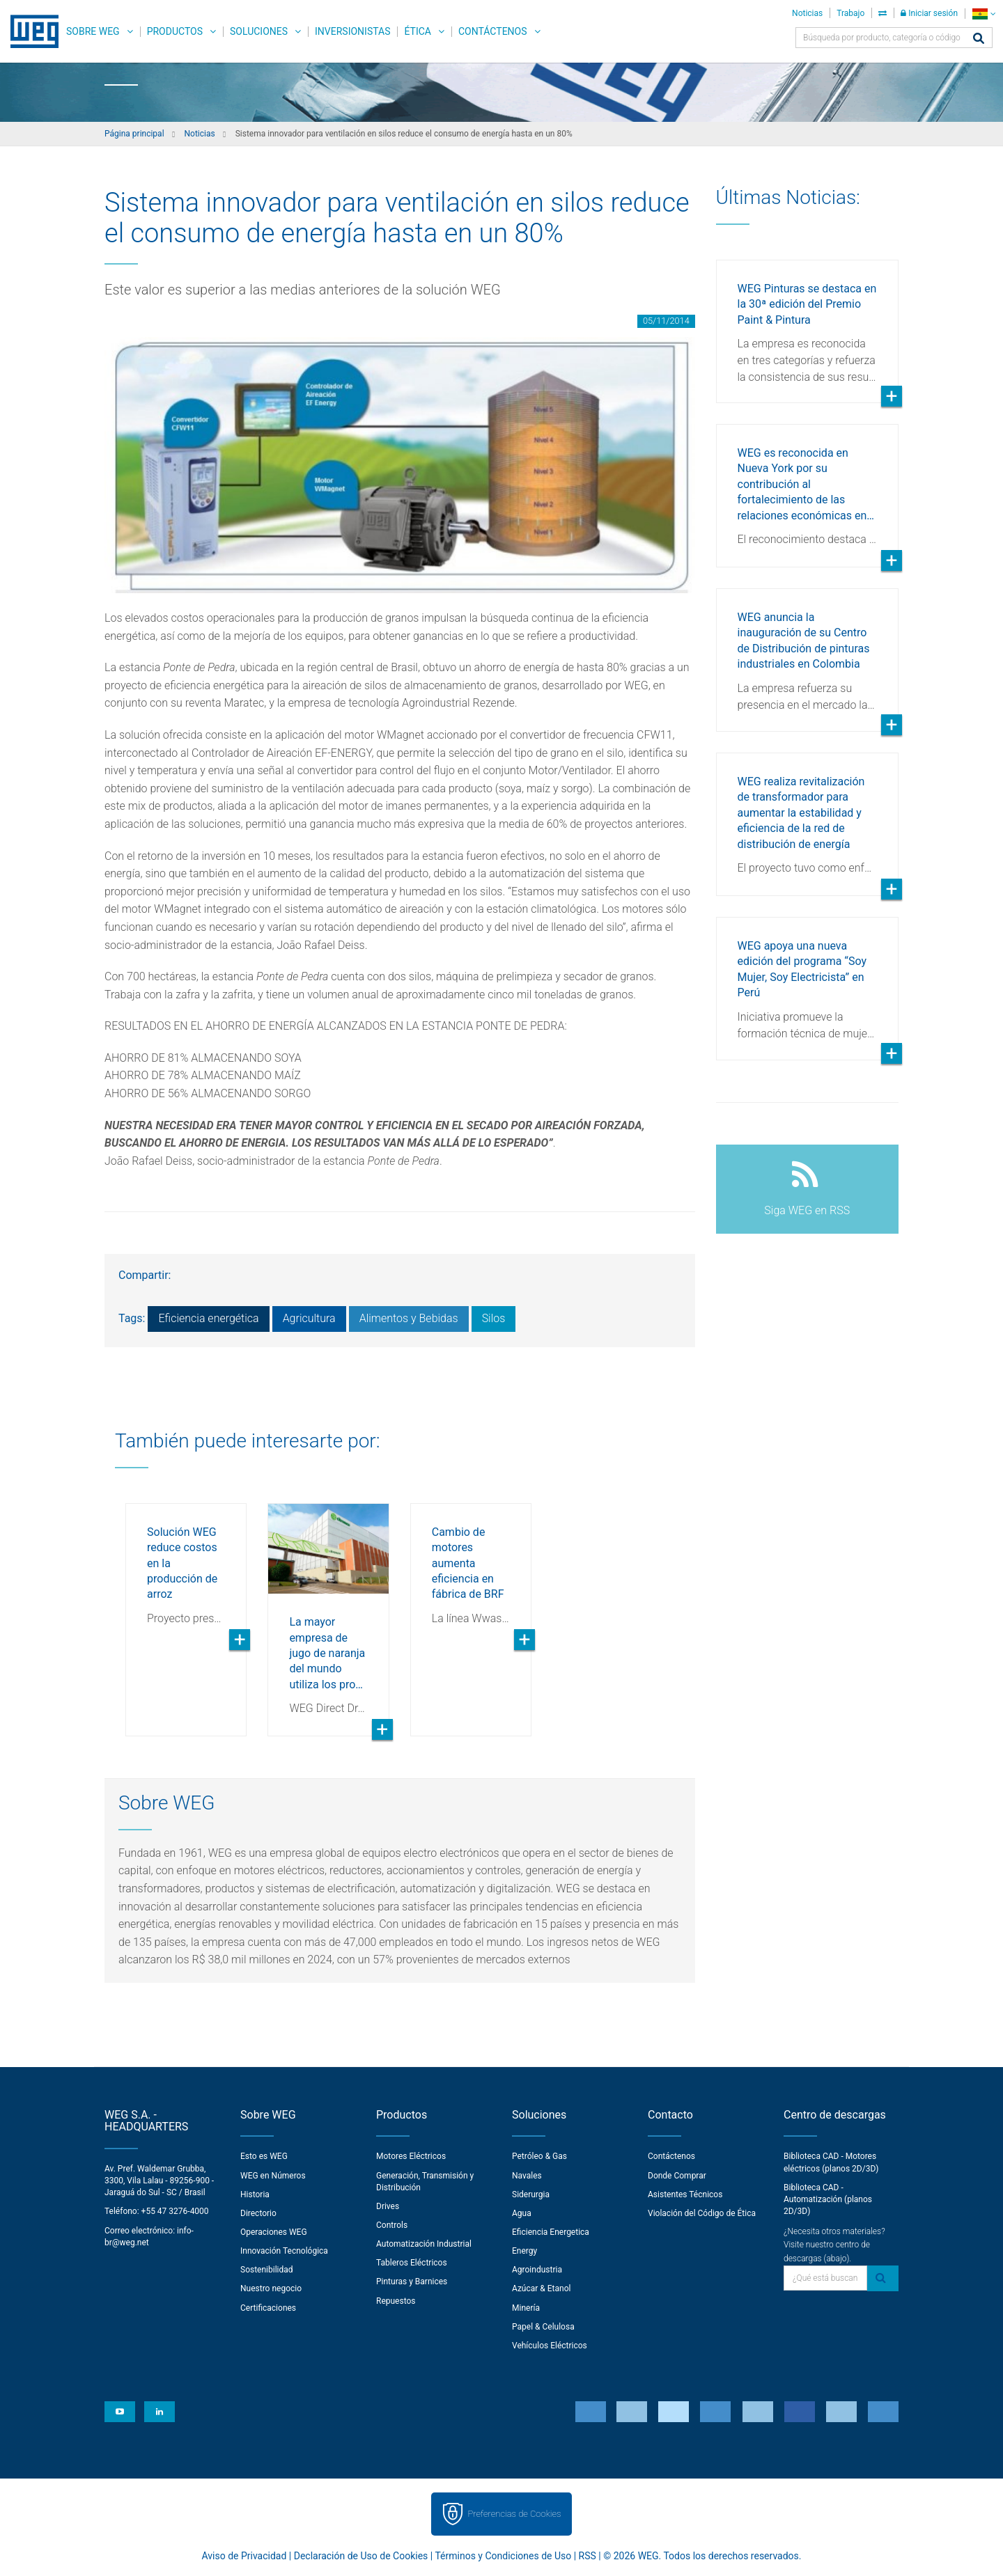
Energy (524, 2251)
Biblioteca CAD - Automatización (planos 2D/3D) (828, 2199)
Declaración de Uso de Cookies (361, 2555)
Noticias (807, 13)
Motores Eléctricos (411, 2156)
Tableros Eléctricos (411, 2263)
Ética (417, 31)
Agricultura (309, 1318)
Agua (521, 2213)
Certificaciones (268, 2308)
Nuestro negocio (271, 2288)
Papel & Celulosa (543, 2327)
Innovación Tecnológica (284, 2251)
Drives (387, 2206)
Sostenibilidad (266, 2270)
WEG (29, 31)
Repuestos (396, 2301)
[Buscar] (979, 39)
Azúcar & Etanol (541, 2288)
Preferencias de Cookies (514, 2513)
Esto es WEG (264, 2156)
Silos (494, 1318)
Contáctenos (492, 31)
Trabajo (850, 13)
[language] (984, 13)
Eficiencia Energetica (550, 2232)
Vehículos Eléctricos (549, 2345)
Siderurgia (531, 2194)
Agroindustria (537, 2270)
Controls (391, 2225)
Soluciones (259, 31)
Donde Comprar (677, 2176)
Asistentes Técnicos (685, 2194)
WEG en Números (273, 2176)
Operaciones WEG (273, 2232)
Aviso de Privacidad (244, 2555)
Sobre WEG (93, 31)
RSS (587, 2555)
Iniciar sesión (929, 13)
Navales (527, 2176)
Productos (175, 31)
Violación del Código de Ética (702, 2213)
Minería (526, 2308)
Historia (255, 2194)
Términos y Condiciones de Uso (503, 2555)
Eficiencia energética (208, 1318)
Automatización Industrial (424, 2244)
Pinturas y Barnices (411, 2281)
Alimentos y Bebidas (408, 1318)
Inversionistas (352, 31)
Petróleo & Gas (539, 2156)
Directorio (258, 2213)
